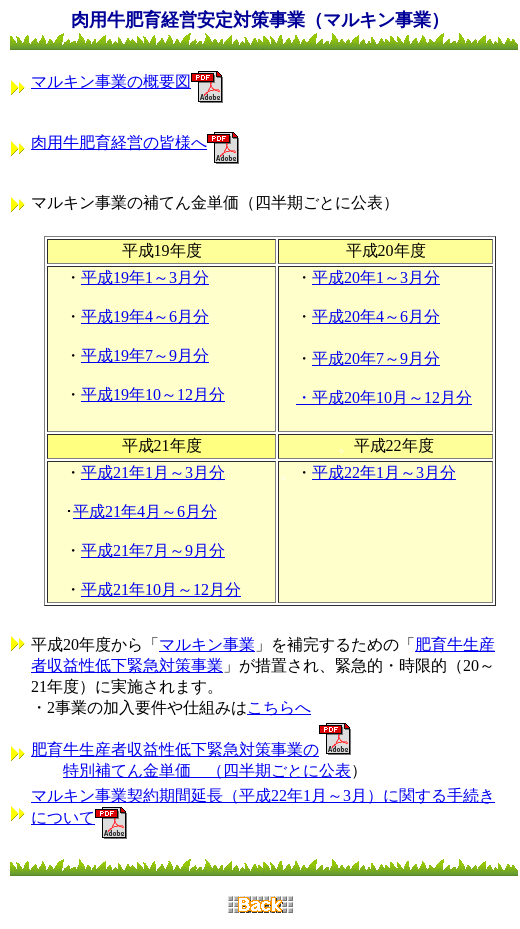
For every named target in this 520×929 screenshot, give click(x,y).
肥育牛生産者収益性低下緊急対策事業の (175, 749)
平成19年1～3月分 (145, 277)
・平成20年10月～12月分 (384, 397)
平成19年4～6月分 (145, 316)
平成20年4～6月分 (376, 316)
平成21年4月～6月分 (145, 511)
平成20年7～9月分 (376, 358)
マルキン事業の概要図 (111, 81)
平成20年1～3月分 (376, 277)
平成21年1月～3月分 (153, 472)
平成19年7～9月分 (145, 355)
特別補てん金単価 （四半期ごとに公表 (207, 770)
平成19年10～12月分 (153, 394)
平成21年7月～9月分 (153, 550)
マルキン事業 (207, 644)
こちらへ (279, 707)
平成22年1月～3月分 (384, 472)
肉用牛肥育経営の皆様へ (119, 142)
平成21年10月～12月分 (161, 589)
